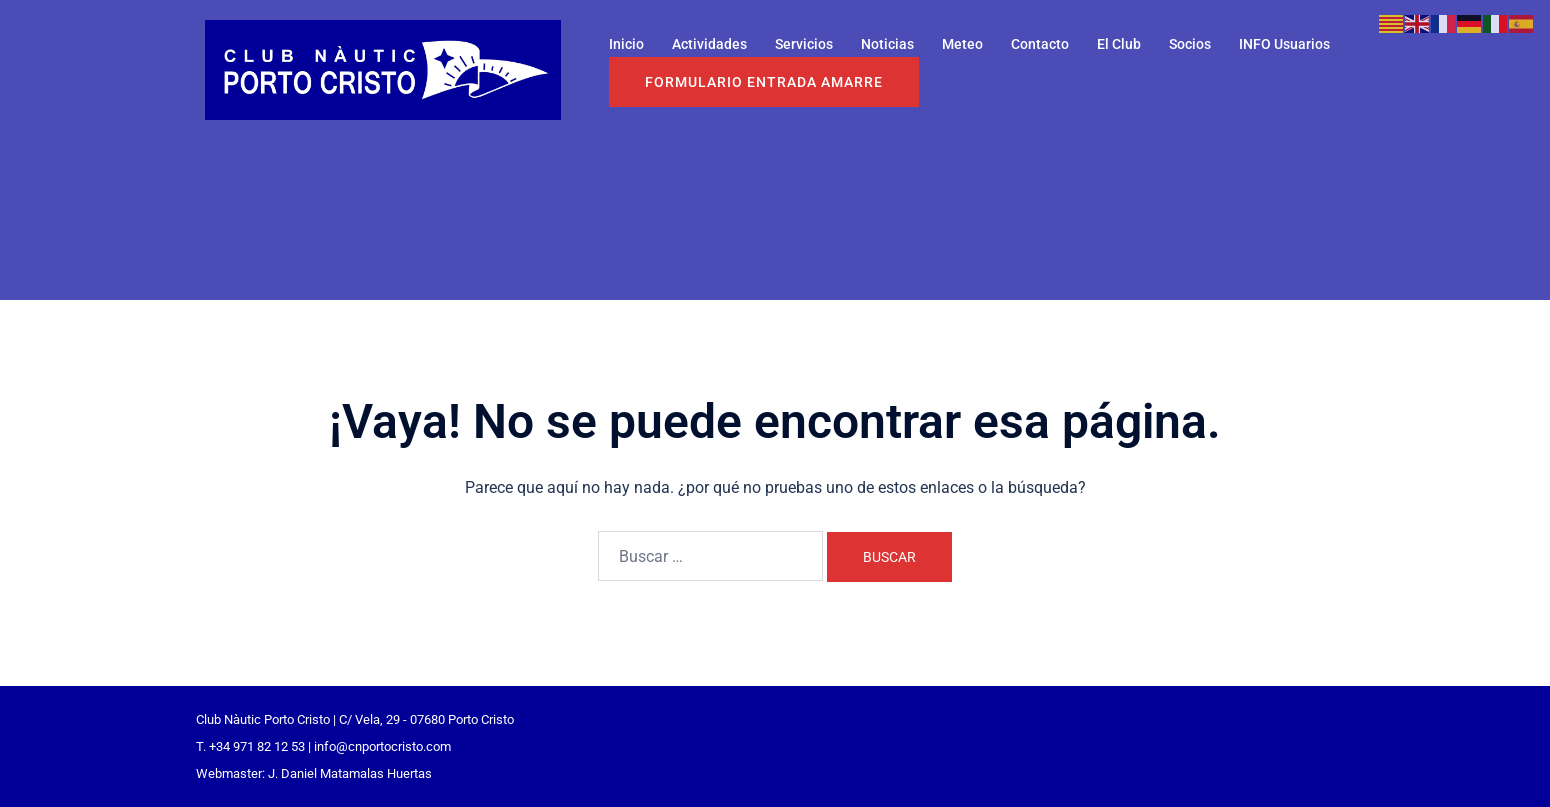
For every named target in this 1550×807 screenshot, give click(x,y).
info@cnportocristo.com (382, 746)
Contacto (1040, 44)
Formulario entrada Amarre (764, 82)
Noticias (887, 44)
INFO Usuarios (1284, 44)
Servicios (804, 44)
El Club (1119, 44)
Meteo (962, 44)
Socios (1190, 44)
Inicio (626, 44)
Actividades (709, 44)
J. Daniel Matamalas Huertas (350, 773)
